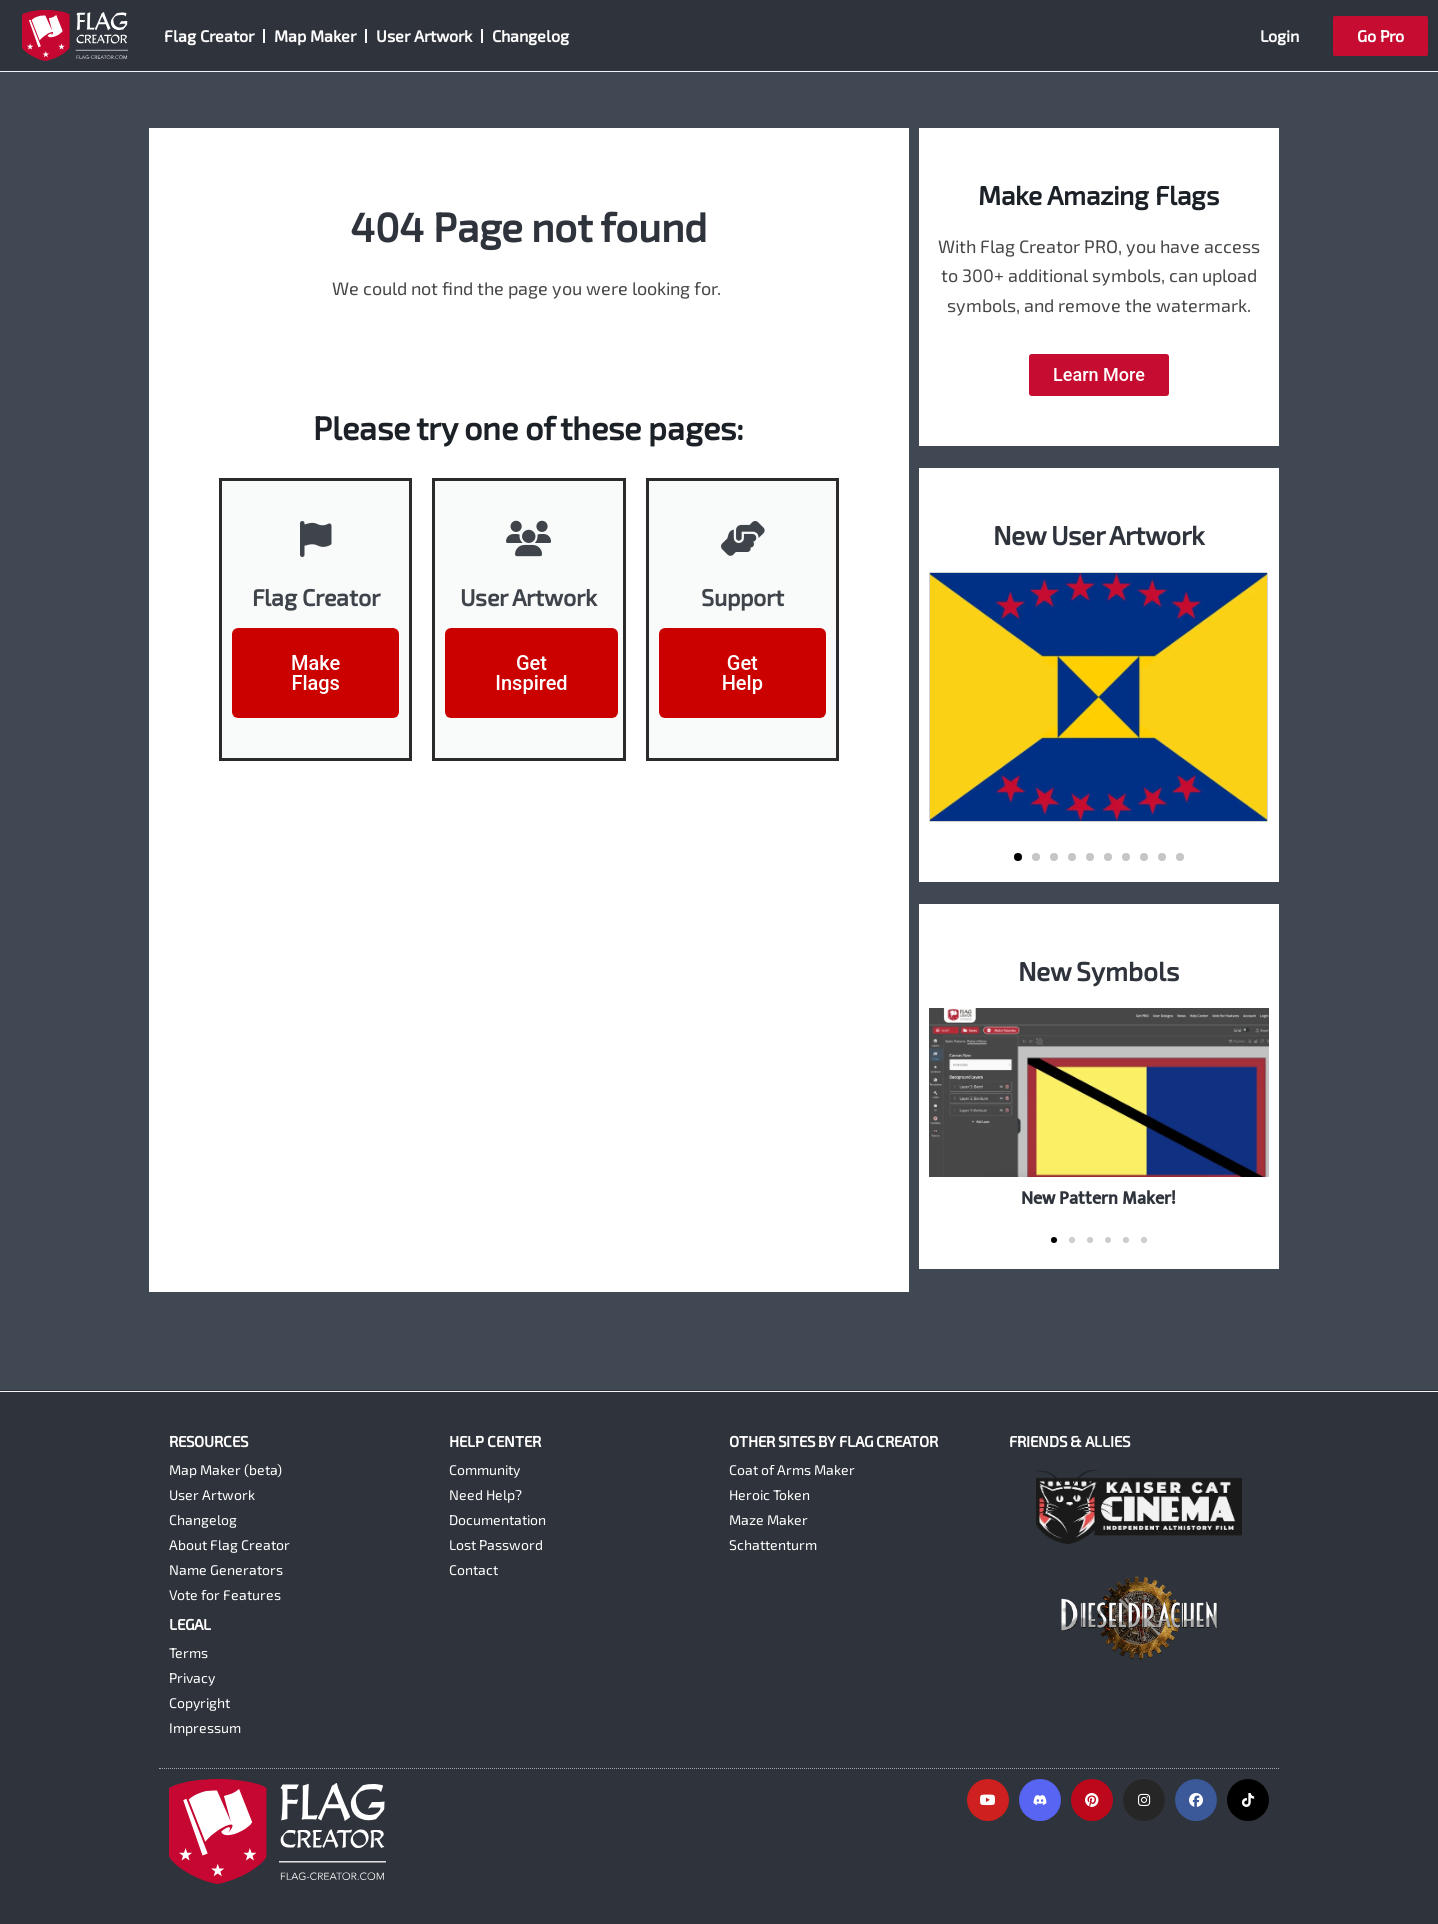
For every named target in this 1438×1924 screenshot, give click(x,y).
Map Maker (315, 35)
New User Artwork (1098, 534)
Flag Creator (209, 35)
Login (1279, 35)
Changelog (530, 35)
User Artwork (424, 35)
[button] (1018, 857)
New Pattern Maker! (1098, 1198)
